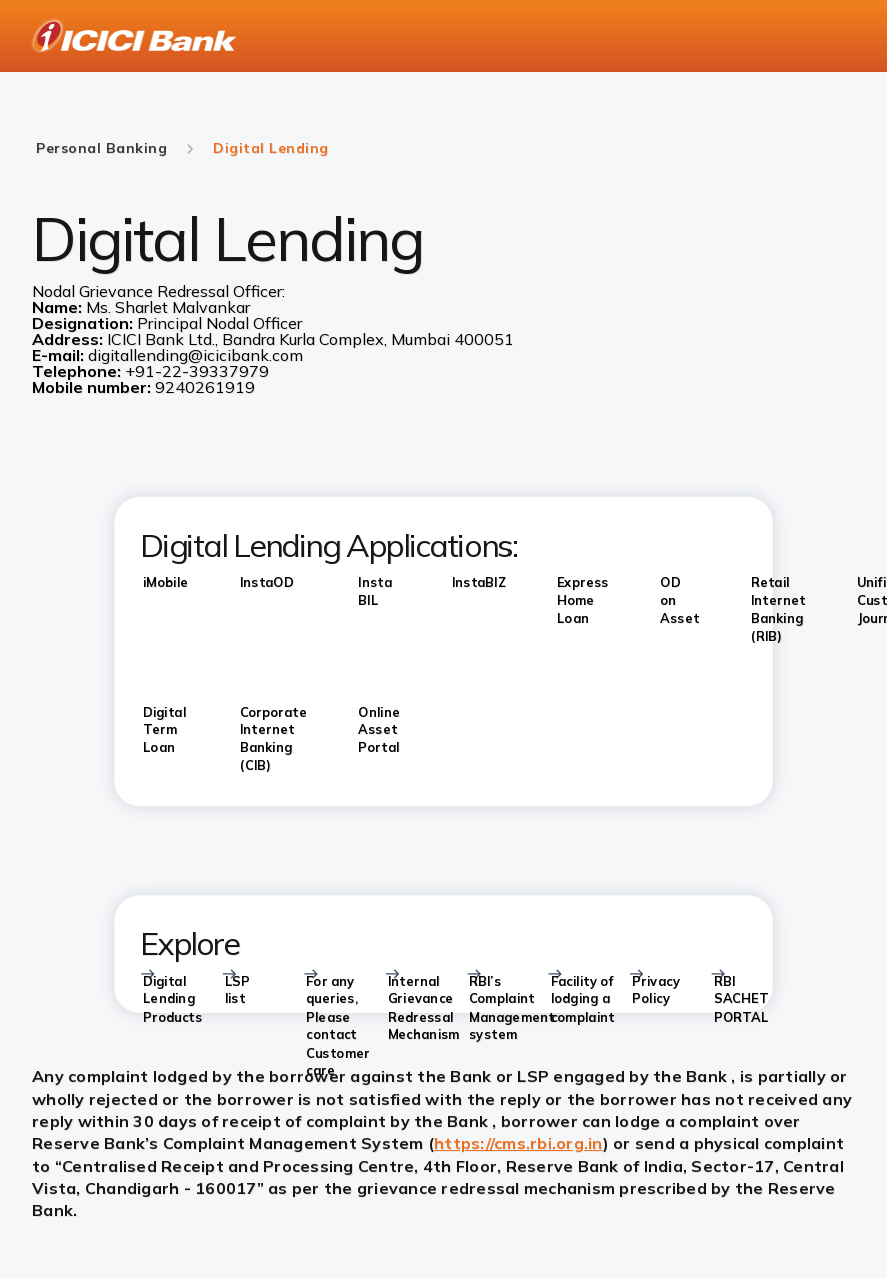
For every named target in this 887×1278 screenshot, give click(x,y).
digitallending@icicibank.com (195, 355)
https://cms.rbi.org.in (518, 1143)
